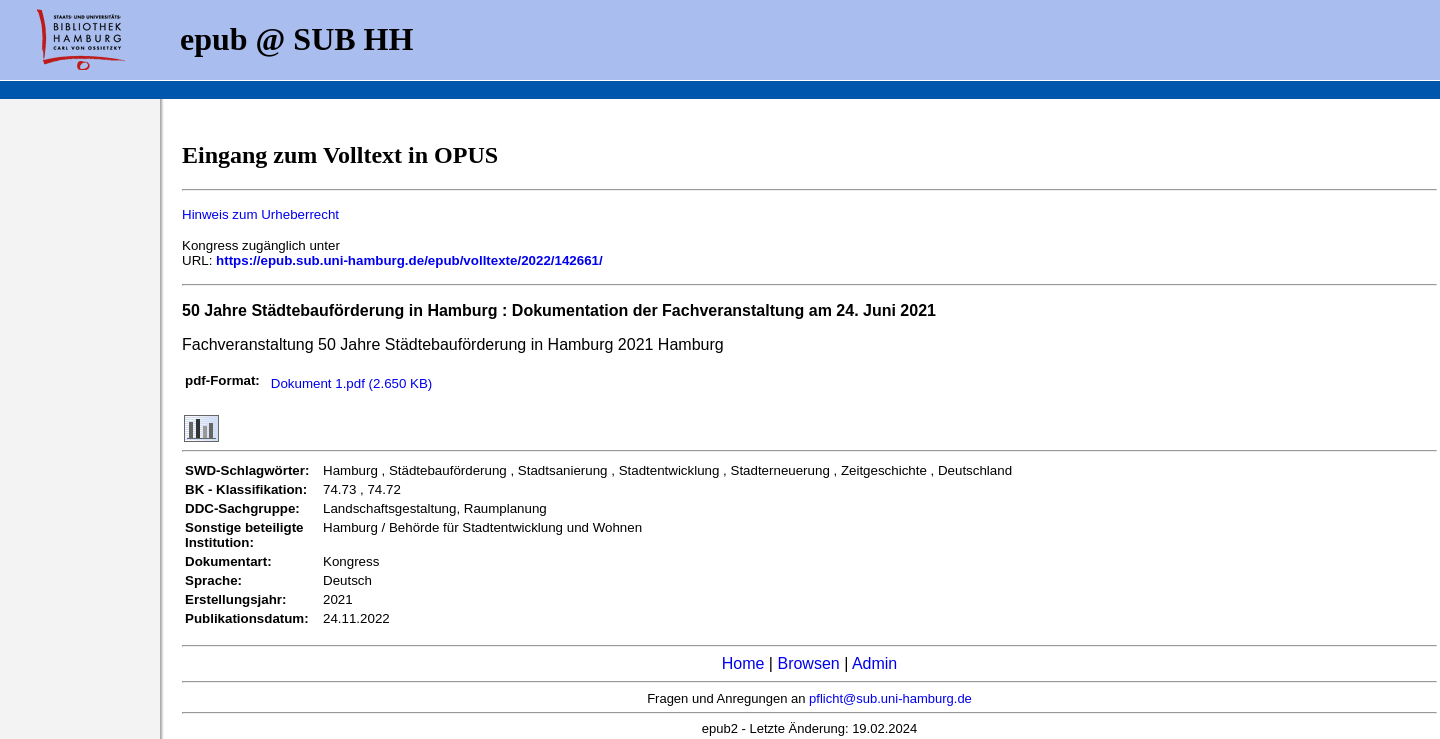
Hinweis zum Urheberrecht (260, 214)
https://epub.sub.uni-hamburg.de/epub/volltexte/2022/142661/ (409, 260)
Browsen (808, 663)
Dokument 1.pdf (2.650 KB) (352, 383)
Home (743, 663)
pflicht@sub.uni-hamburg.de (890, 698)
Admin (874, 663)
